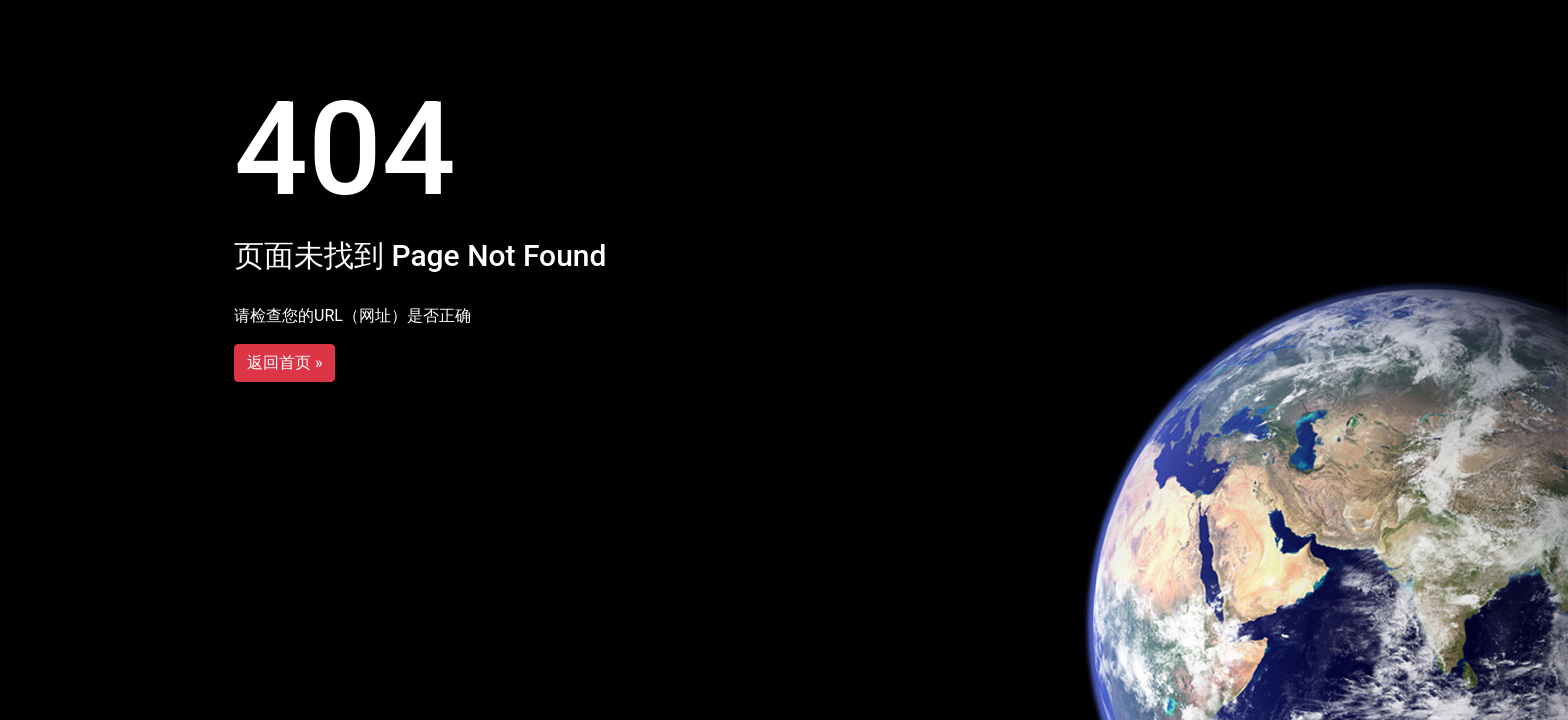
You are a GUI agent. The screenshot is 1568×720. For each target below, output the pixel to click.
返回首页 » (284, 362)
